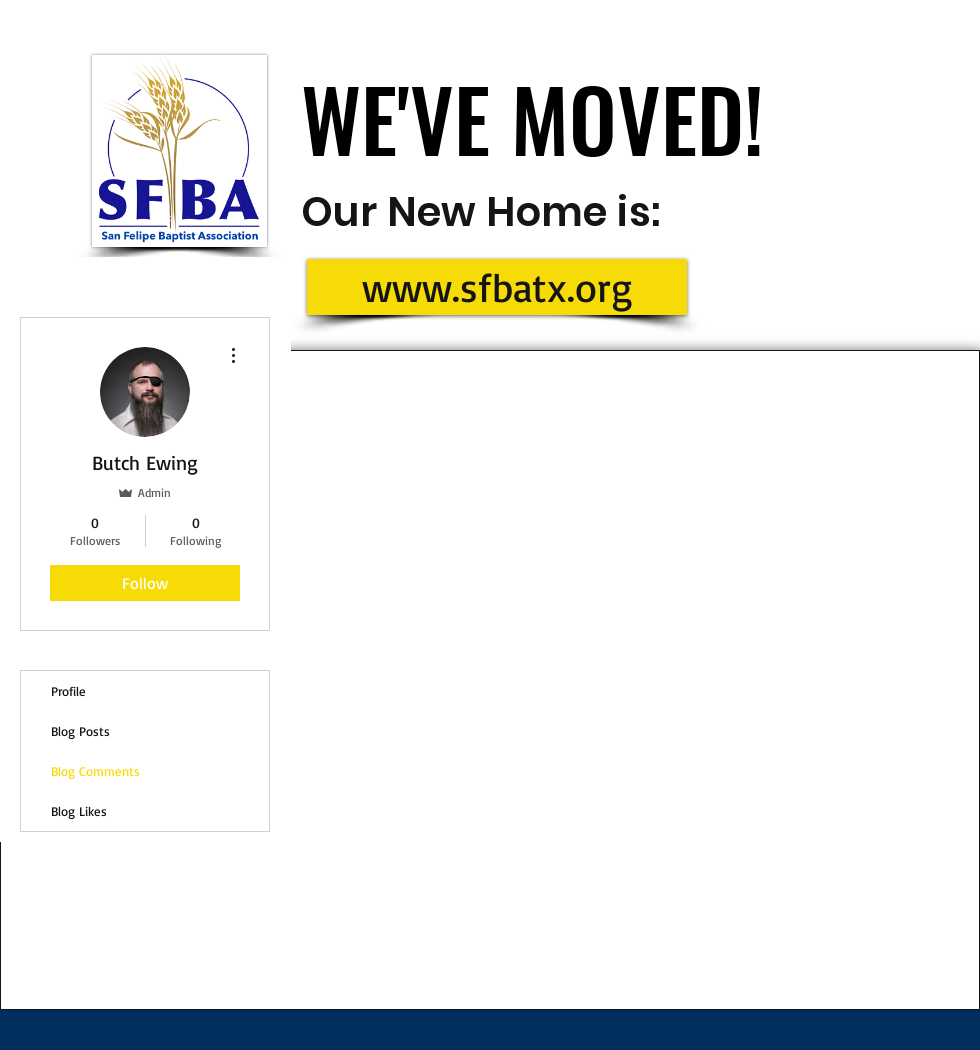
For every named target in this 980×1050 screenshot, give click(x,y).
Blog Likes (79, 811)
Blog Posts (80, 731)
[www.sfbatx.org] (497, 287)
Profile (68, 691)
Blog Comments (95, 771)
